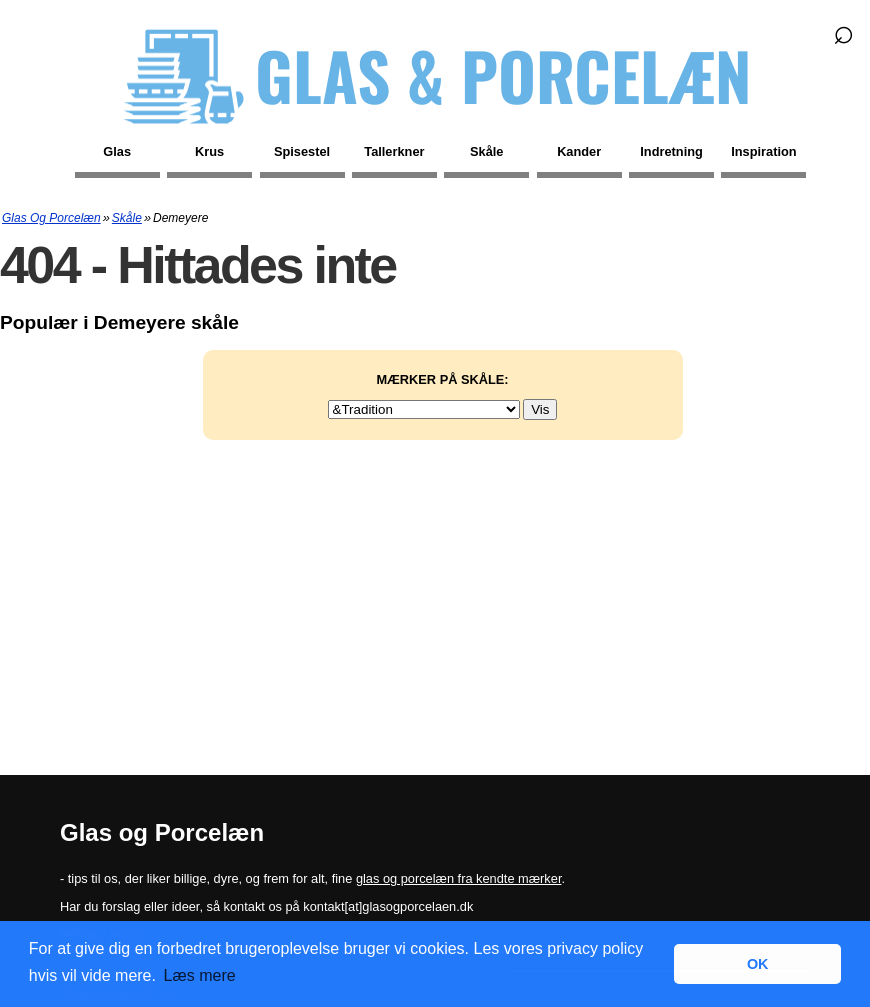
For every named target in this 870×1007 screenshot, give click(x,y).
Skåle (486, 151)
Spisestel (302, 151)
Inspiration (763, 151)
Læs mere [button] (200, 975)
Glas (117, 151)
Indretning (671, 151)
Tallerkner (394, 151)
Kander (579, 151)
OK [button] (758, 964)
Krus (209, 151)
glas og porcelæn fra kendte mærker (459, 878)
